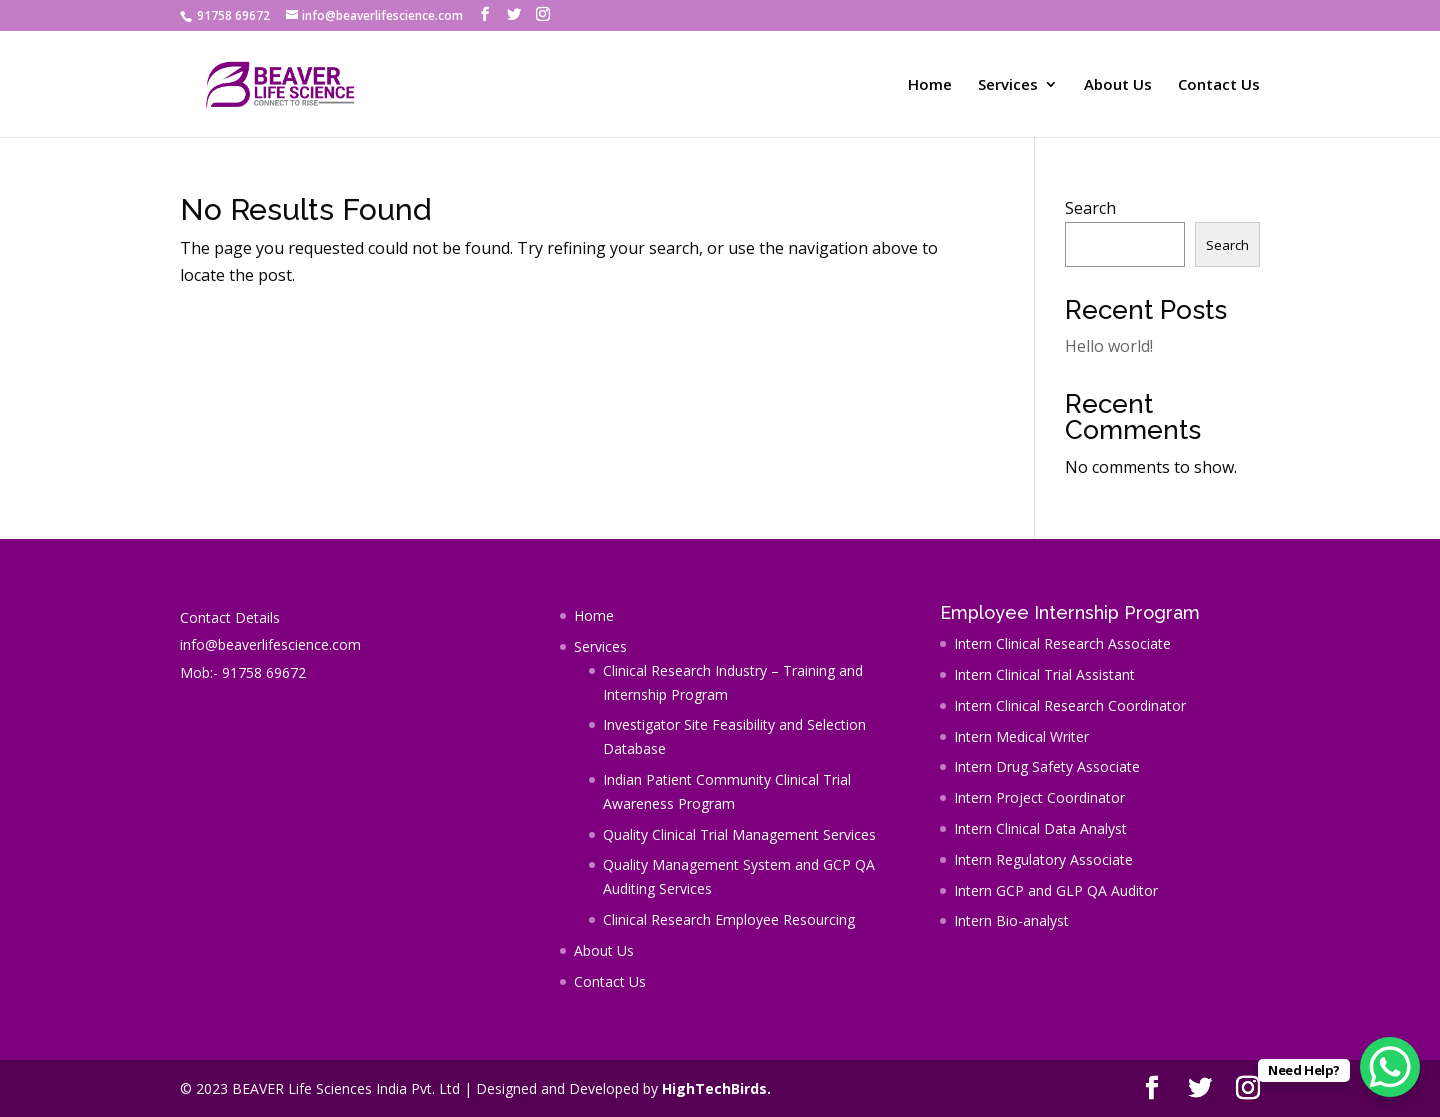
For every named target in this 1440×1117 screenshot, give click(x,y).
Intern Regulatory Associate (1043, 859)
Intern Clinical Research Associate (1062, 643)
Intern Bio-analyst (1011, 920)
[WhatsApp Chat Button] (1390, 1067)
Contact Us (1219, 85)
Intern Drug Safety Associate (1047, 766)
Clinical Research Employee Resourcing (729, 919)
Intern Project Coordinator (1039, 797)
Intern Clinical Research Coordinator (1070, 705)
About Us (1118, 85)
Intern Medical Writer (1021, 736)
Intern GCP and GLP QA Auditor (1056, 890)
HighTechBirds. (716, 1088)
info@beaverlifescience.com (270, 644)
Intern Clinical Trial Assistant (1044, 674)
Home (930, 85)
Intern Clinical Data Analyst (1040, 828)
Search (1090, 208)
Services (1008, 85)
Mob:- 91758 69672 (243, 672)
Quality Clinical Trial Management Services (739, 834)
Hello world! (1109, 346)
